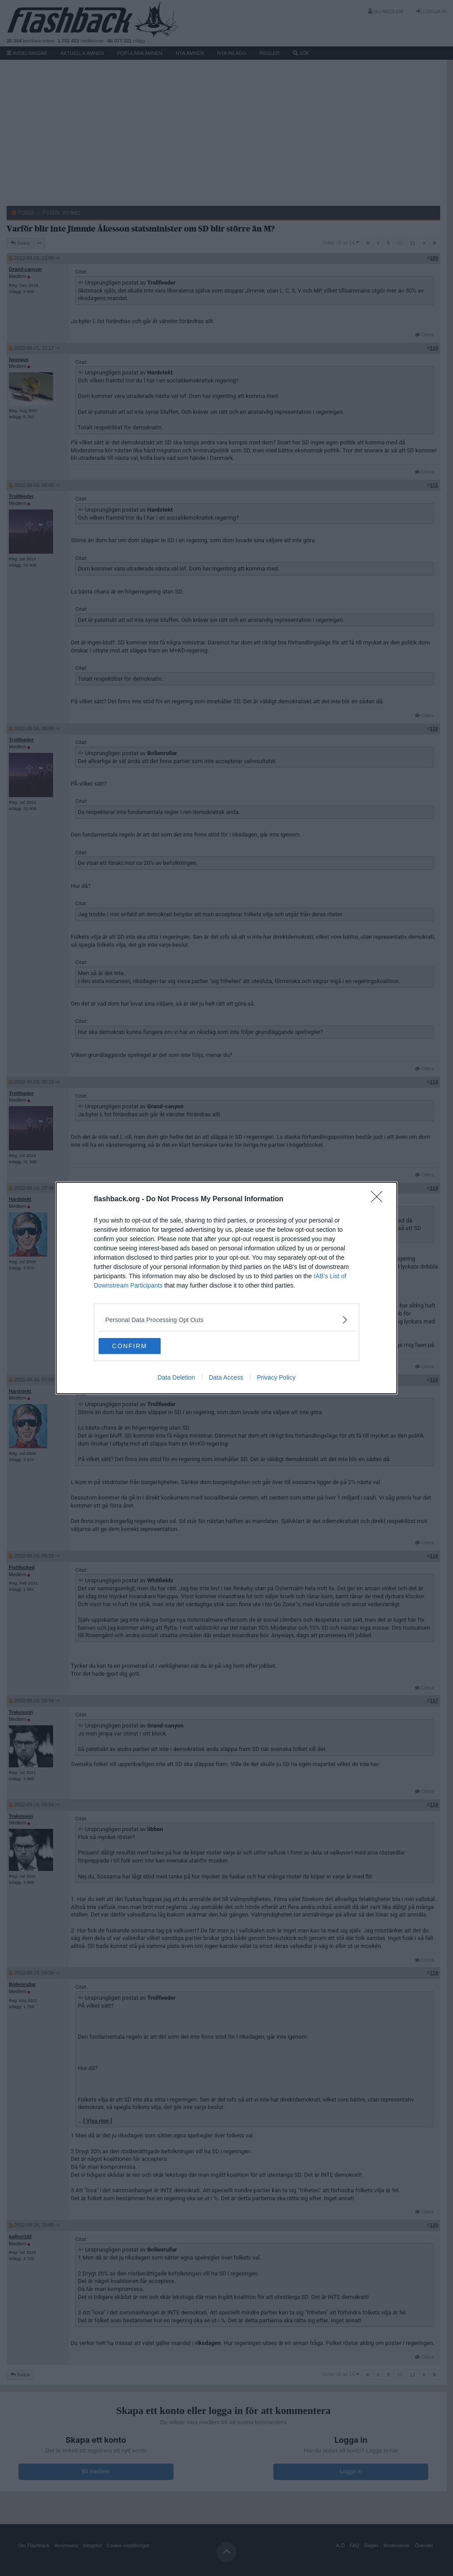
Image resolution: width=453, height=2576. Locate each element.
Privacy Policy (276, 1378)
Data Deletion (176, 1378)
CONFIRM (140, 1346)
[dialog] (226, 1288)
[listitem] (226, 1318)
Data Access (226, 1378)
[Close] (379, 1198)
